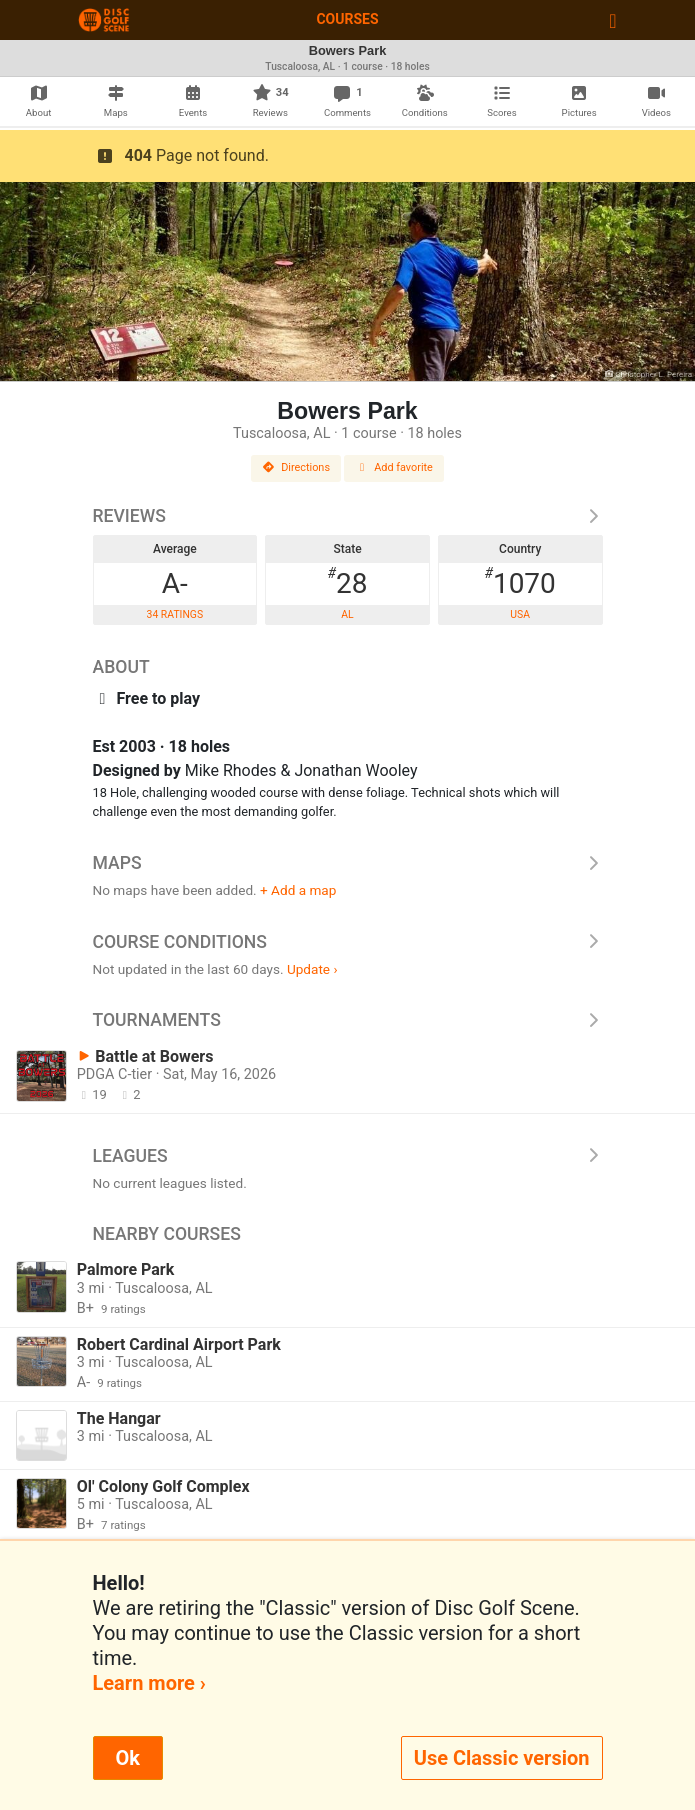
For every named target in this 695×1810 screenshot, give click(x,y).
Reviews (348, 516)
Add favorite (394, 467)
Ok (128, 1758)
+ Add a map (298, 890)
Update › (312, 969)
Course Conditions (348, 942)
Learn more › (149, 1683)
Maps (348, 863)
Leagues (348, 1156)
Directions (296, 467)
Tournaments (348, 1020)
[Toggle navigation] (612, 20)
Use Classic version (502, 1758)
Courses (347, 19)
